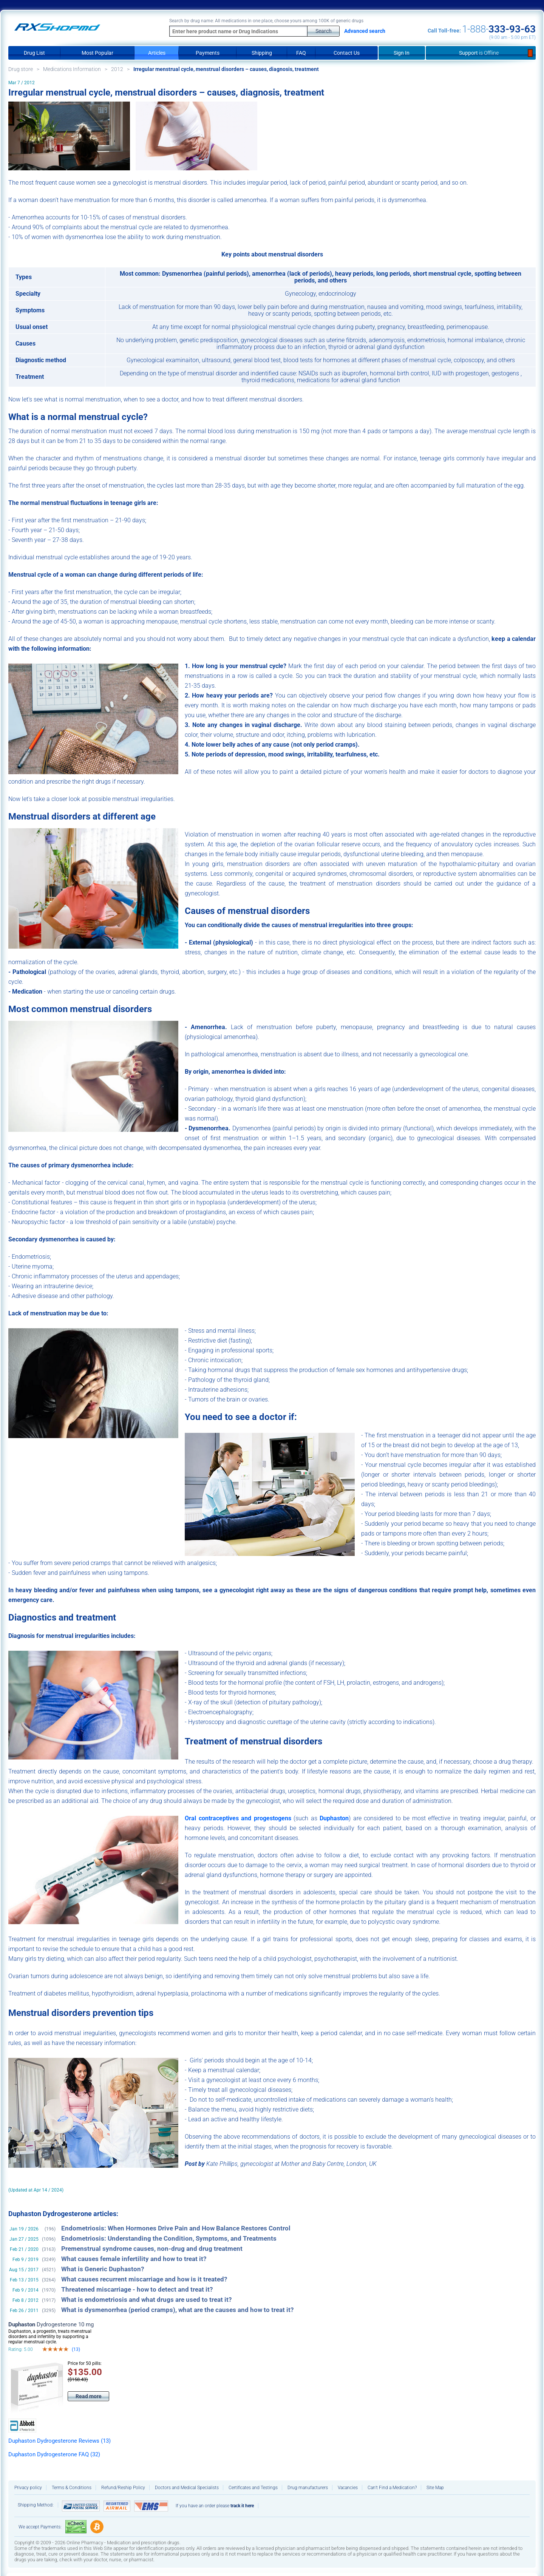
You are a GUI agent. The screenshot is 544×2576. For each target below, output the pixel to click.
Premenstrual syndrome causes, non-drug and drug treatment (152, 2248)
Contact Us (347, 53)
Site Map (435, 2487)
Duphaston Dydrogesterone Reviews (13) (59, 2440)
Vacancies (348, 2487)
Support (480, 53)
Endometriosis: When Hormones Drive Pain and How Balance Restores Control (176, 2228)
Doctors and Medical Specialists (187, 2487)
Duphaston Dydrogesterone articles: (63, 2214)
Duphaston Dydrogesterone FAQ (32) (54, 2454)
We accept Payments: (40, 2527)
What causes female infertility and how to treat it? (133, 2259)
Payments (207, 53)
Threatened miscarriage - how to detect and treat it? (137, 2289)
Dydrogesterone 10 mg (51, 2324)
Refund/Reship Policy (123, 2487)
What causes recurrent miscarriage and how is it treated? (144, 2279)
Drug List (34, 53)
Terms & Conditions (71, 2487)
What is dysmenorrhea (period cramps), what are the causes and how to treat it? (177, 2310)
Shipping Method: (36, 2505)
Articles (156, 53)
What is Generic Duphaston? (102, 2269)
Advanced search (364, 31)
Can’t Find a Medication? (392, 2487)
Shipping (262, 53)
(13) (76, 2349)
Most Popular (97, 53)
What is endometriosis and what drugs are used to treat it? (146, 2299)
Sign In (402, 53)
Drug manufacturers (307, 2487)
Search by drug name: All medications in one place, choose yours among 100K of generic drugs (266, 20)
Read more (89, 2396)
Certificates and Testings (253, 2487)
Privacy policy (28, 2487)
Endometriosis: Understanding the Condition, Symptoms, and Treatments (169, 2238)
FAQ (301, 53)
